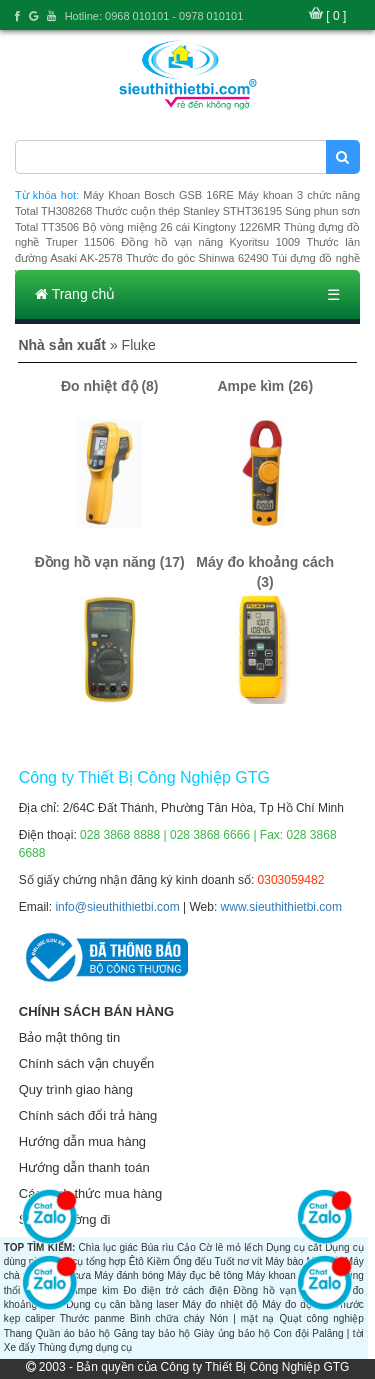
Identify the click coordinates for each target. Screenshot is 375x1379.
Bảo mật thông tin (69, 1037)
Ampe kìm (94, 1290)
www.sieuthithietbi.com (281, 907)
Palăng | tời (337, 1333)
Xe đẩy (20, 1347)
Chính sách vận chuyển (86, 1063)
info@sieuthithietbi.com (117, 907)
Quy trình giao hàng (76, 1089)
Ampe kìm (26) (265, 386)
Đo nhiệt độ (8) (110, 386)
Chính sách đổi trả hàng (88, 1115)
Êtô (136, 1261)
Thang (18, 1333)
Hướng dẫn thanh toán (84, 1167)
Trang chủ (75, 294)
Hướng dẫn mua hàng (82, 1141)
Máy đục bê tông (205, 1275)
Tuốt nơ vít (238, 1261)
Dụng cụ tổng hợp (85, 1261)
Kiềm (158, 1261)
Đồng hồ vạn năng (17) (110, 562)
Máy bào (284, 1261)
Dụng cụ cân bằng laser (122, 1304)
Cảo (186, 1247)
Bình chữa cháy (167, 1318)
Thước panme (92, 1318)
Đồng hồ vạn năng (279, 1290)
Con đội (291, 1333)
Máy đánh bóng (129, 1275)
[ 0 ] (336, 16)
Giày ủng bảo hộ (232, 1333)
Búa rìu (157, 1247)
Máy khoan (270, 1275)
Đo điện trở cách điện (175, 1290)
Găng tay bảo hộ (152, 1333)
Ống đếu (192, 1261)
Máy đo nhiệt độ (220, 1304)
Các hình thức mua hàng (90, 1193)
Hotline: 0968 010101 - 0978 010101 (154, 16)
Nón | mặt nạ (242, 1318)
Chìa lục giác (108, 1247)
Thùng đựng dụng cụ (85, 1347)
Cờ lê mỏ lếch (231, 1247)
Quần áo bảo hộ (72, 1333)
